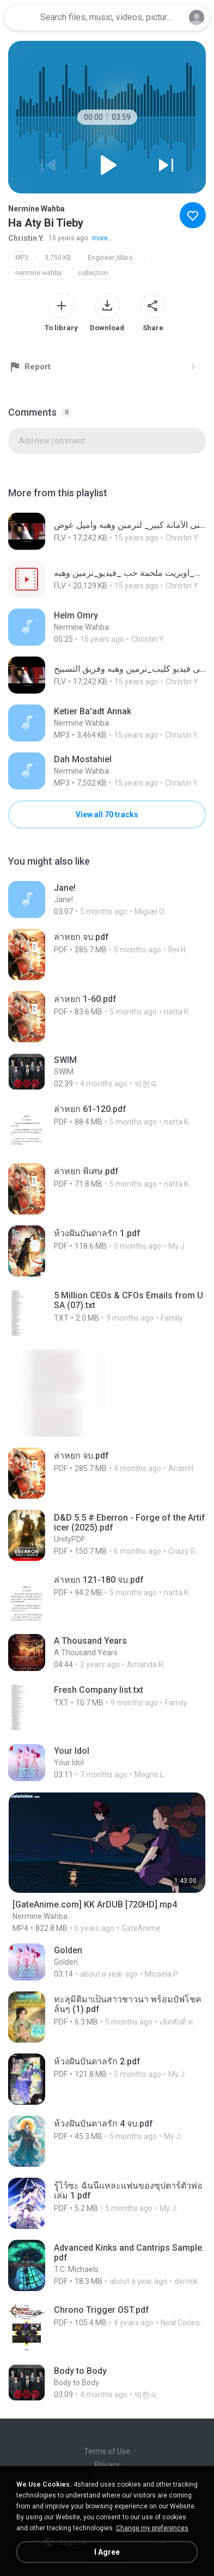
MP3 (21, 258)
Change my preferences (152, 2528)
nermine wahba (38, 273)
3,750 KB (58, 258)
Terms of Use (107, 2451)
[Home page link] (20, 17)
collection (93, 273)
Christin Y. (26, 238)
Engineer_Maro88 (114, 258)
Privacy (107, 2464)
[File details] (107, 531)
